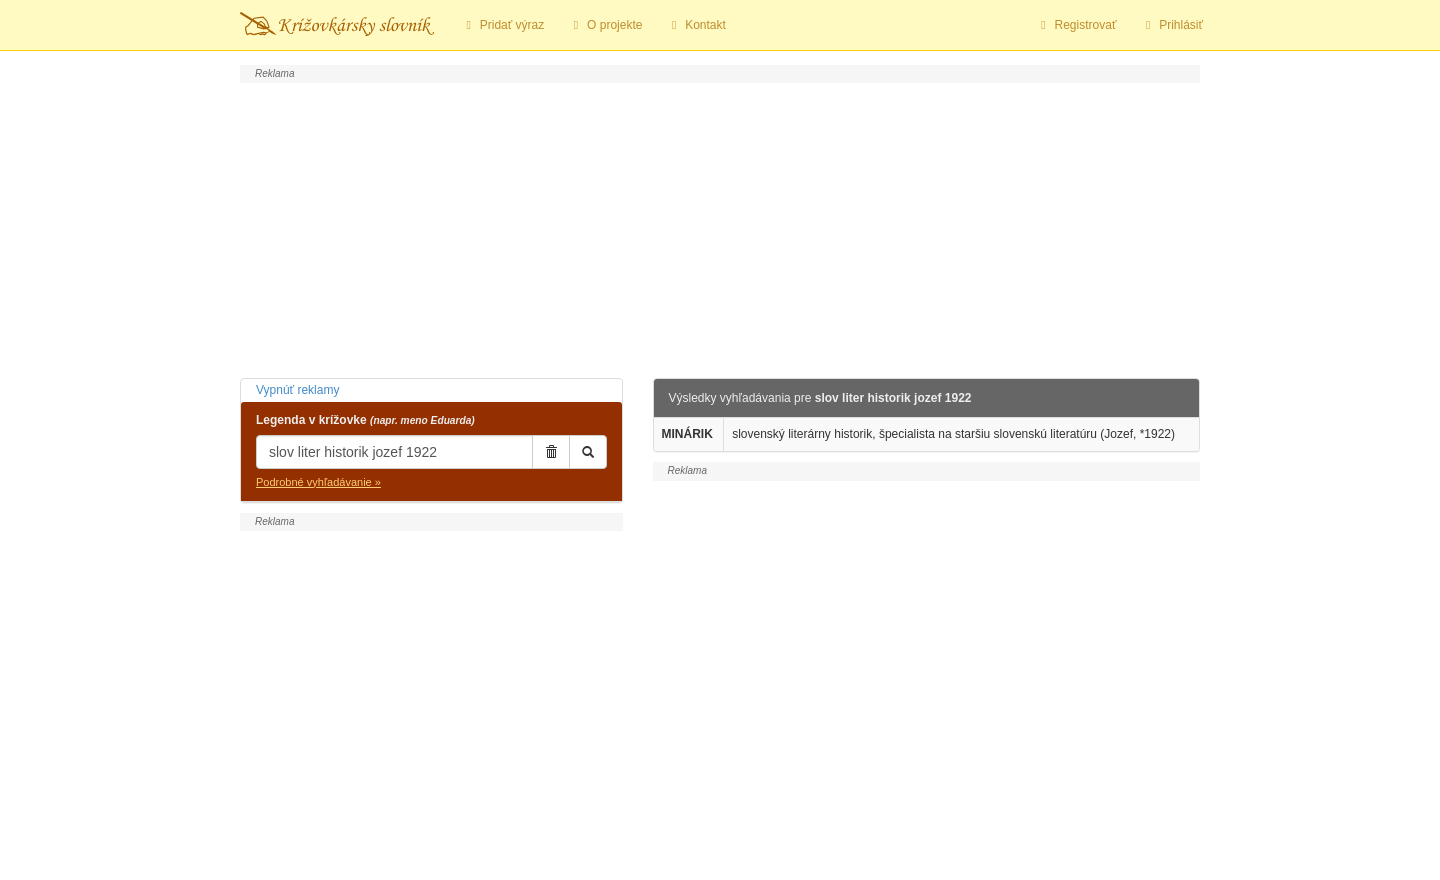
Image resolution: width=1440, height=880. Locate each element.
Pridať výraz (502, 25)
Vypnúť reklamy (297, 390)
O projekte (605, 25)
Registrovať (1076, 25)
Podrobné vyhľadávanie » (318, 482)
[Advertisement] (720, 228)
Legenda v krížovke (365, 420)
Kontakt (695, 25)
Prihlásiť (1171, 25)
